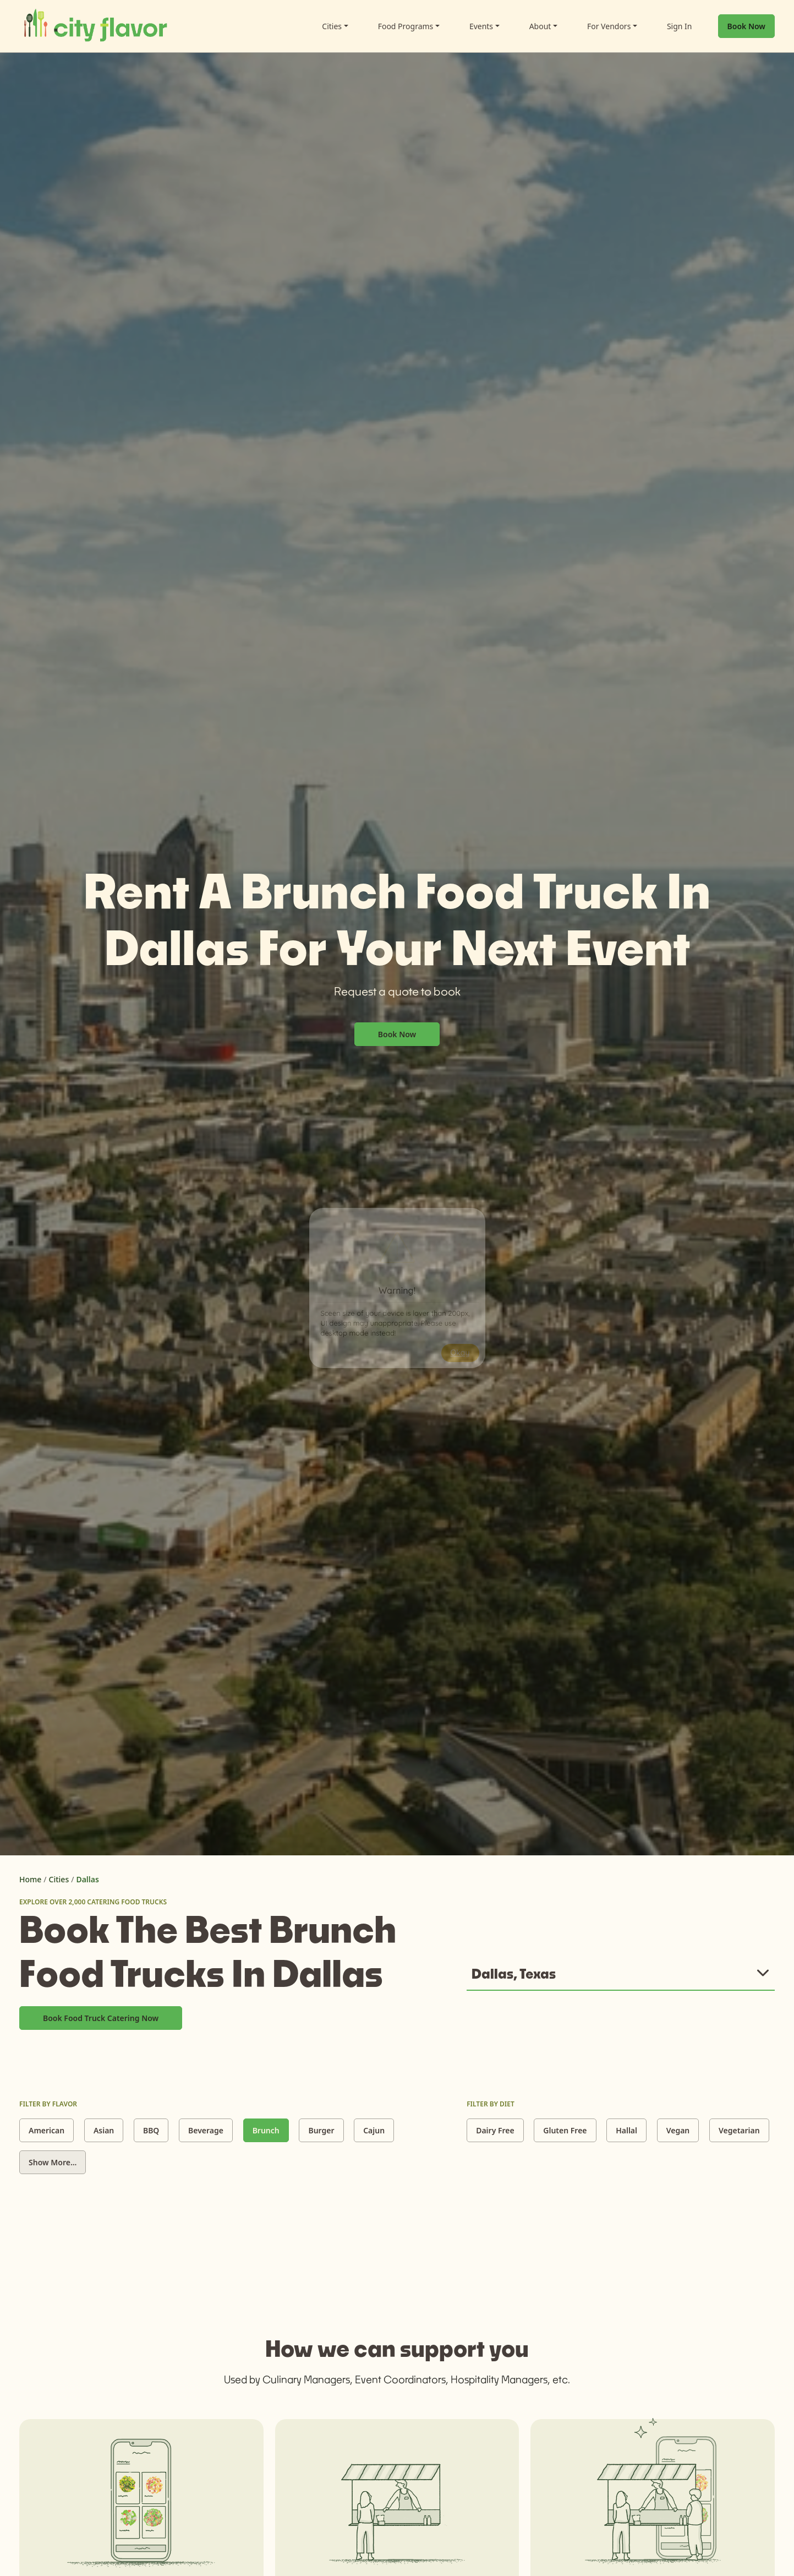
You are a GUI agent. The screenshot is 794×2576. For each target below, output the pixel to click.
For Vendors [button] (609, 26)
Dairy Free (495, 2130)
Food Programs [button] (406, 26)
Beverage (205, 2130)
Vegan (678, 2130)
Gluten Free (565, 2130)
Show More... (52, 2162)
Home (30, 1879)
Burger (321, 2130)
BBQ (151, 2130)
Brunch (266, 2130)
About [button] (540, 26)
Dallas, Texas (514, 1973)
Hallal (626, 2130)
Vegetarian (739, 2130)
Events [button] (481, 26)
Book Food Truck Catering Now (100, 2018)
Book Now (746, 26)
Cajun (374, 2130)
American (46, 2130)
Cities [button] (332, 26)
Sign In (679, 26)
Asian (104, 2130)
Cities (59, 1879)
